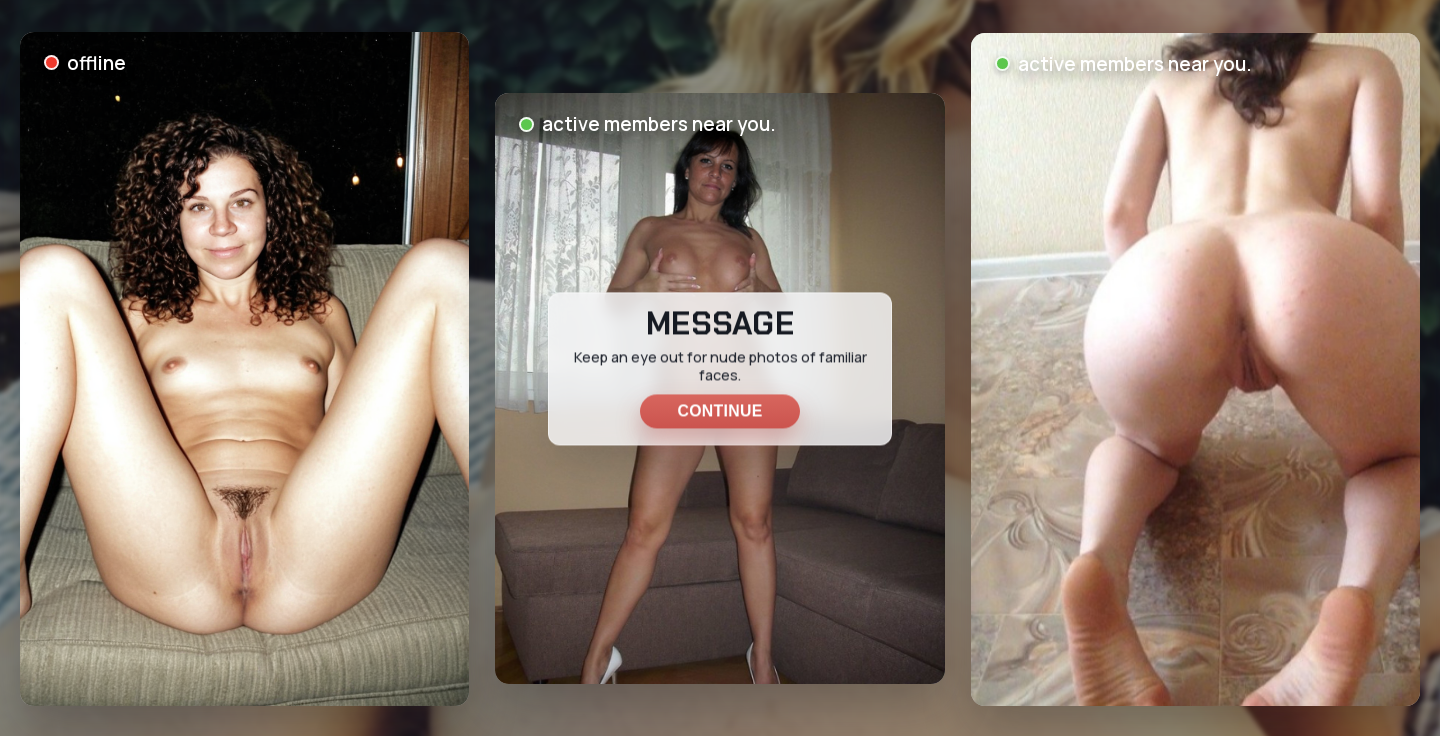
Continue (719, 410)
